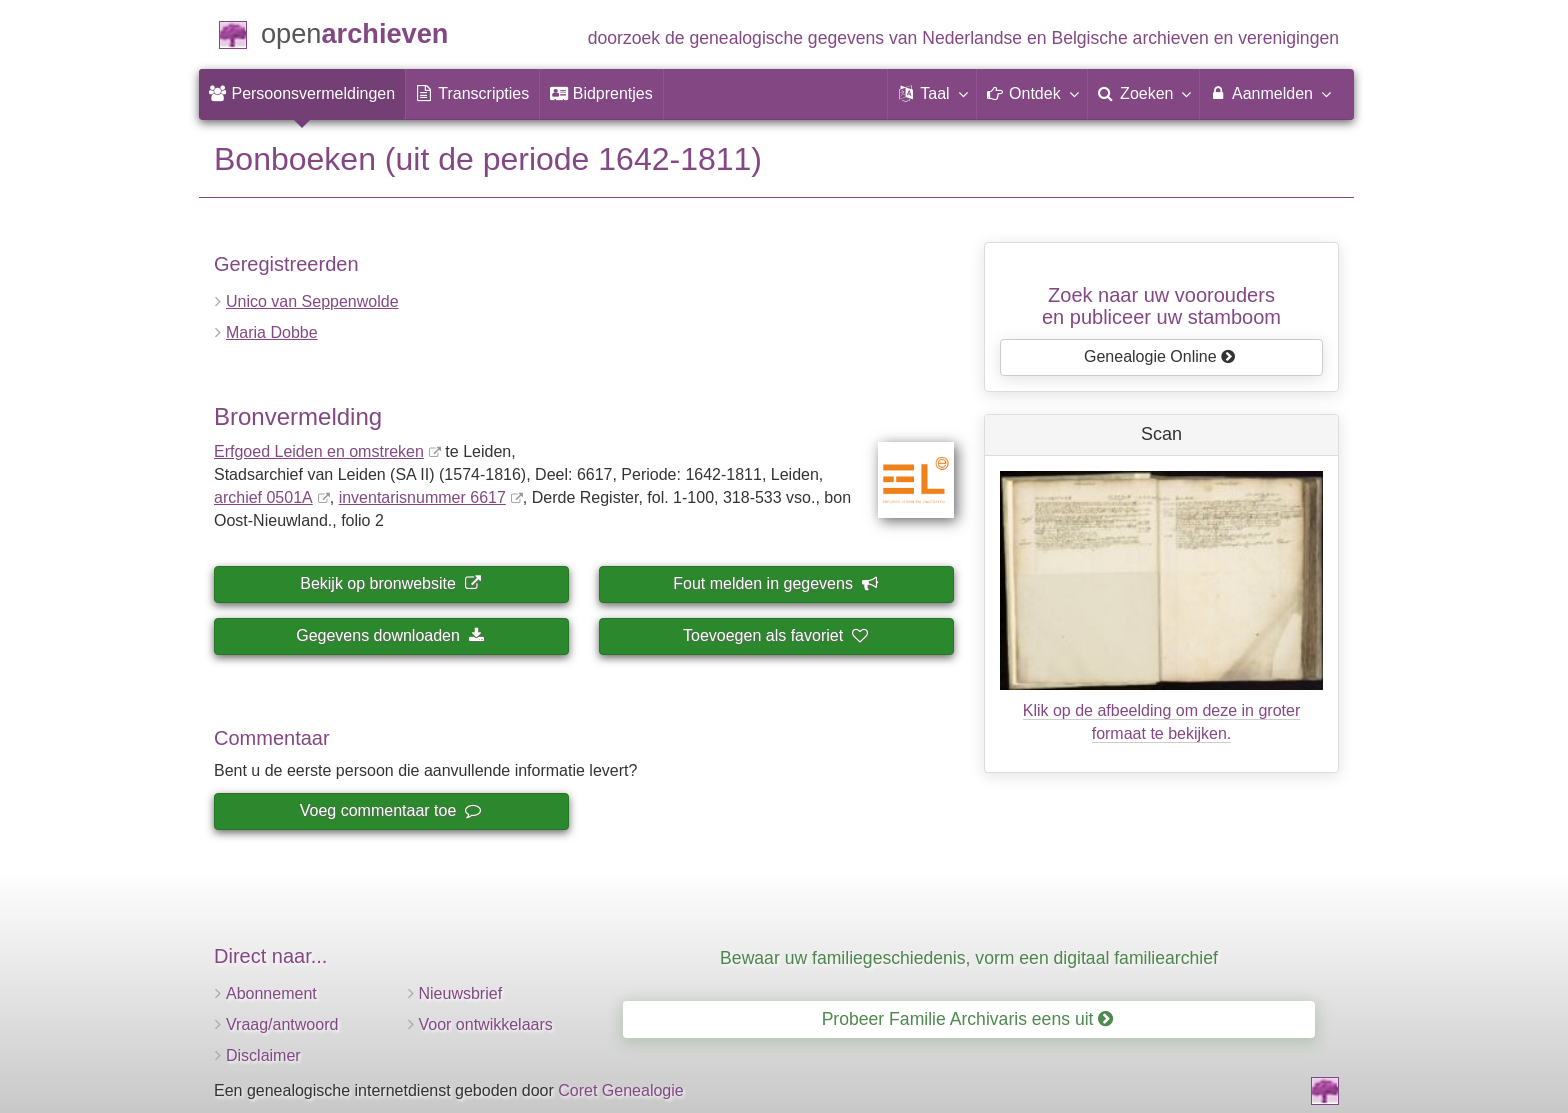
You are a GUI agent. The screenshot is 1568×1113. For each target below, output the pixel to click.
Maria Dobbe (272, 332)
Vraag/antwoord (282, 1024)
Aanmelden (1269, 93)
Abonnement (271, 993)
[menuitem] (302, 94)
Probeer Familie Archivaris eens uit (968, 1019)
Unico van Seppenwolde (312, 301)
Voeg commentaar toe (390, 810)
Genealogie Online (1160, 356)
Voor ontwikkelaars (486, 1024)
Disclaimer (263, 1055)
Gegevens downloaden (390, 635)
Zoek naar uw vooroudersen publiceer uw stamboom (1161, 306)
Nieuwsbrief (461, 993)
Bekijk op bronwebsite (390, 583)
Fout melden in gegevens (775, 583)
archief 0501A (263, 497)
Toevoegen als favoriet (775, 635)
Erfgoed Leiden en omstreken (319, 451)
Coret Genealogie (620, 1090)
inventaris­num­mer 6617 (422, 497)
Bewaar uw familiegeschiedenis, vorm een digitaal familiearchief (969, 958)
